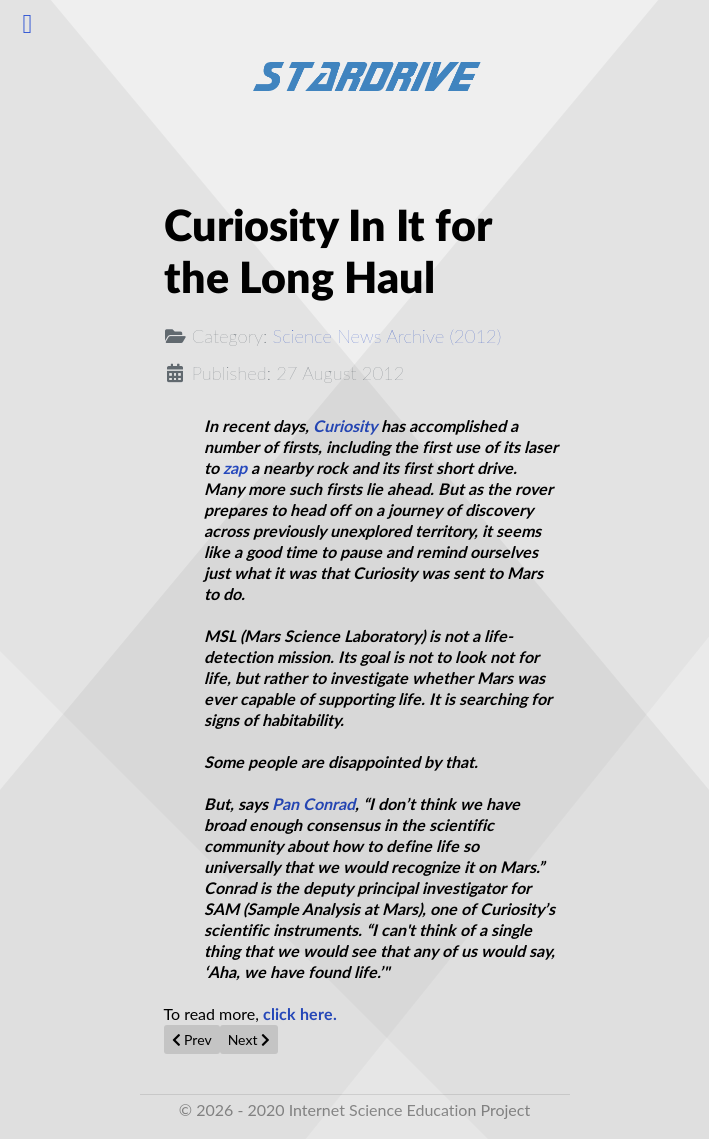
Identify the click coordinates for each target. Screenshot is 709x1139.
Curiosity (345, 427)
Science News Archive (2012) (387, 336)
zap (235, 469)
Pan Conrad (313, 805)
